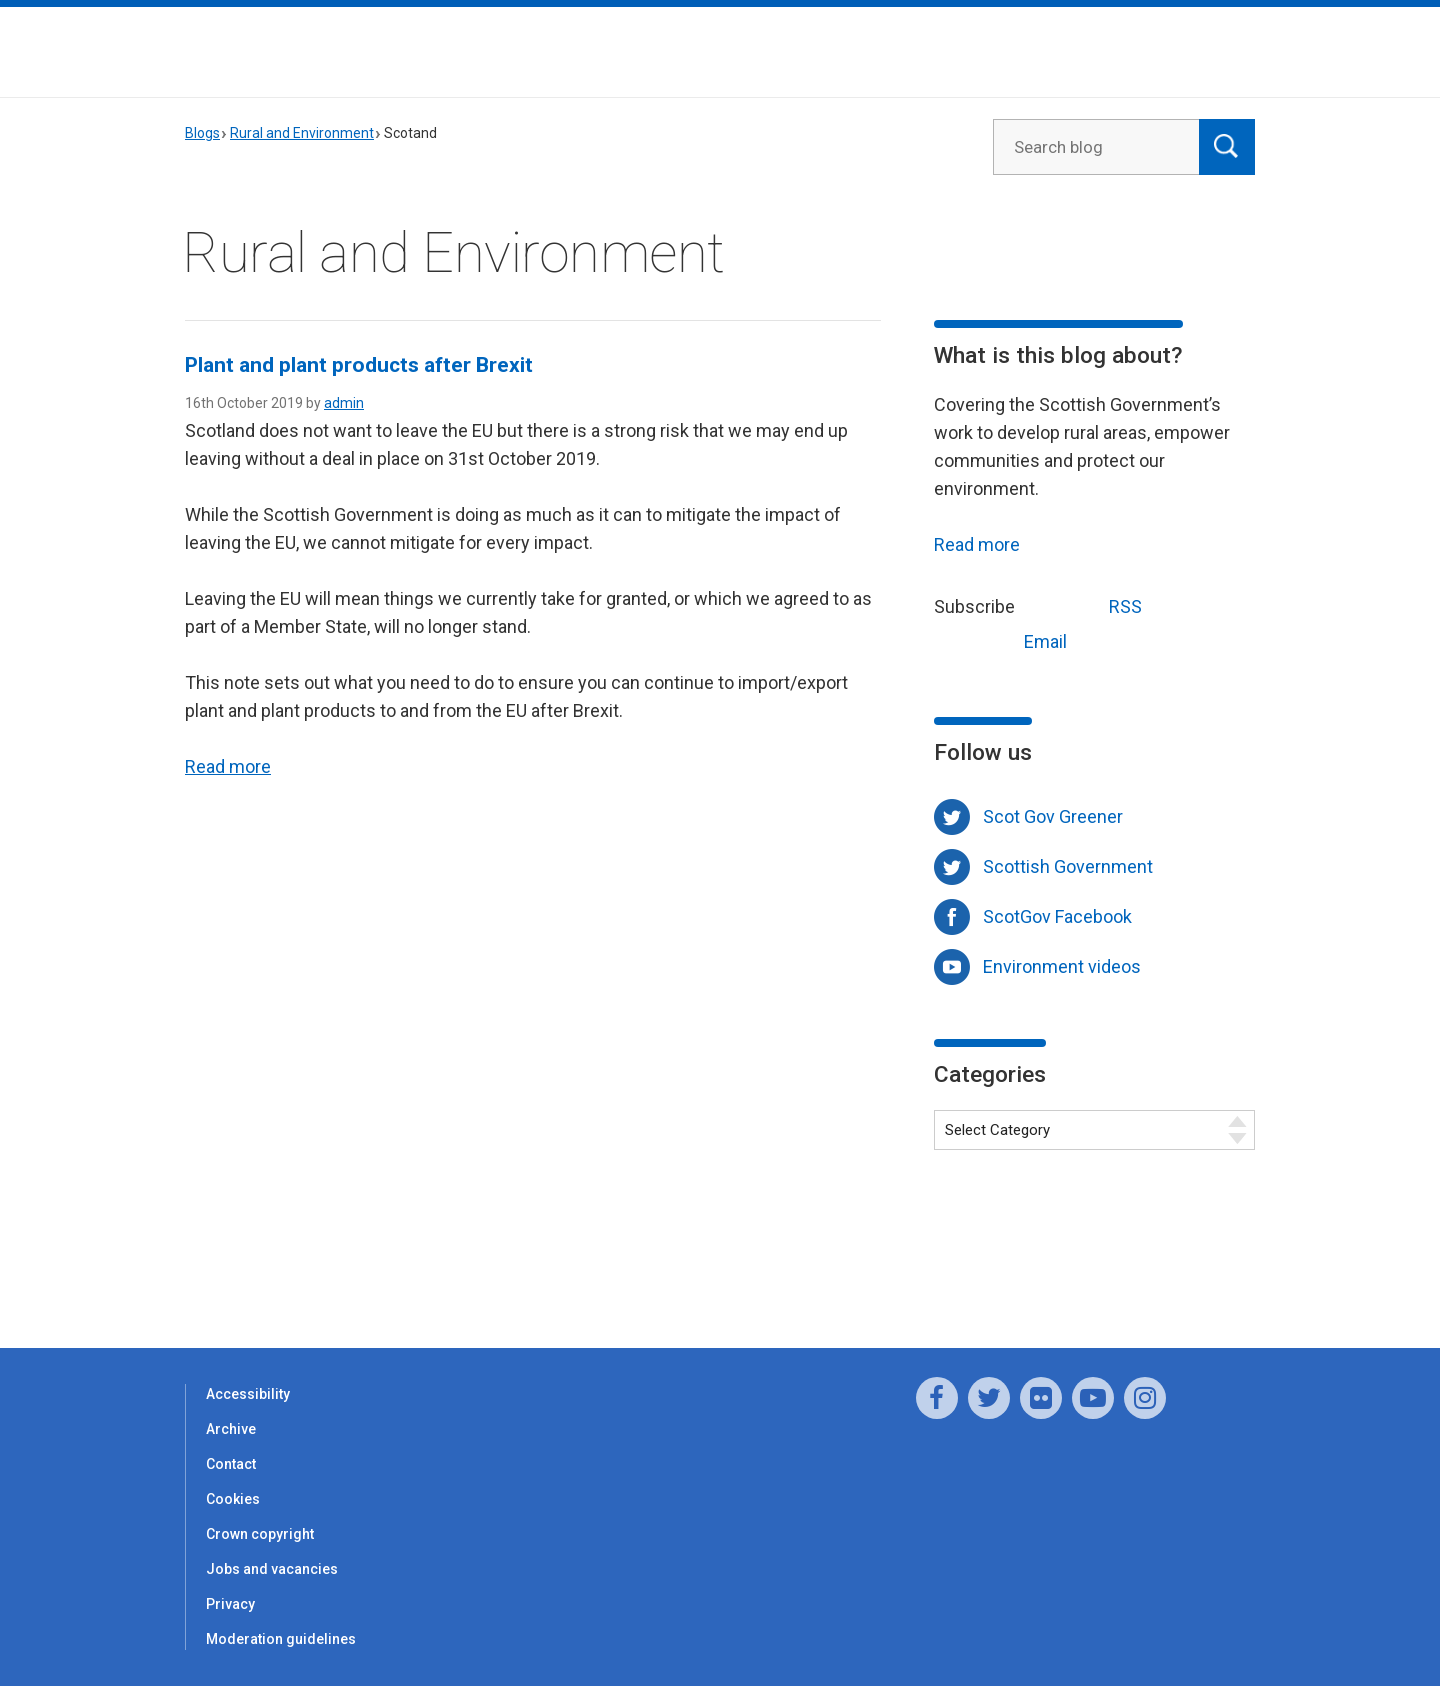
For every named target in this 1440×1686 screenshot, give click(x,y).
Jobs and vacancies (272, 1569)
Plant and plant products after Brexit (359, 365)
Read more (228, 766)
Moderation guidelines (281, 1639)
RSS (1088, 604)
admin (344, 403)
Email (1008, 639)
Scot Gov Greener (1053, 816)
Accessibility (248, 1394)
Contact (231, 1464)
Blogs (202, 133)
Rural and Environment (302, 133)
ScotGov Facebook (1057, 916)
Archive (231, 1429)
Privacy (230, 1604)
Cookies (233, 1499)
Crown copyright (260, 1534)
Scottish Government (1068, 866)
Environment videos (1062, 966)
